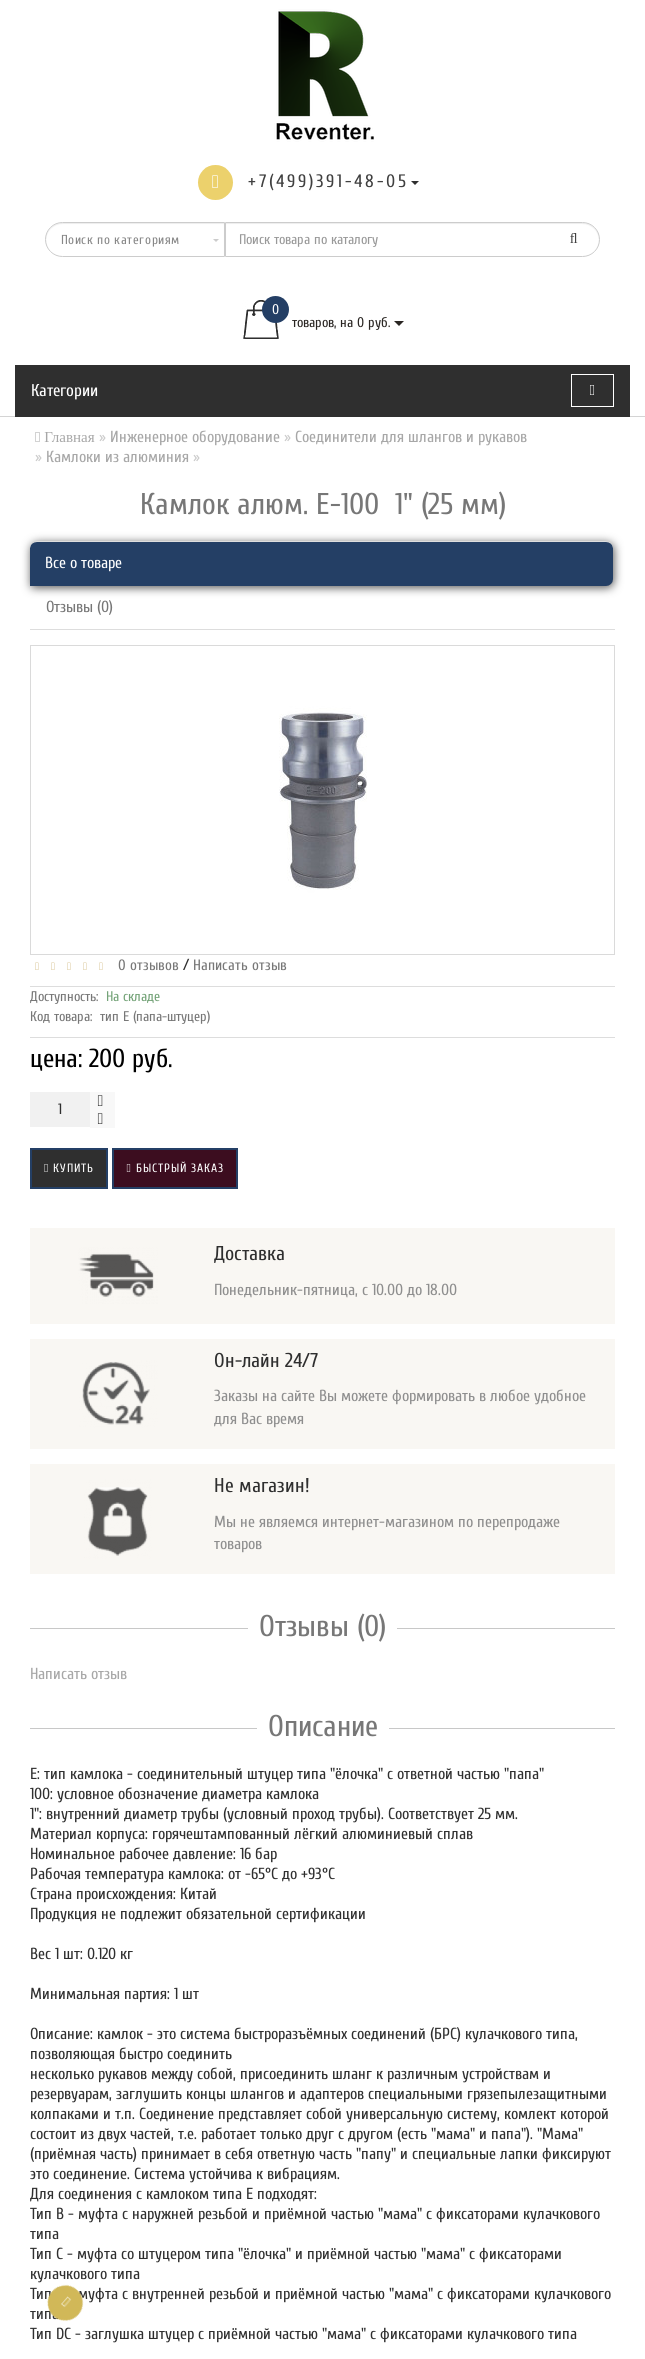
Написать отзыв (240, 965)
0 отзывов (144, 965)
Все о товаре (83, 563)
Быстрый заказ (174, 1168)
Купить (69, 1168)
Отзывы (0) (79, 607)
